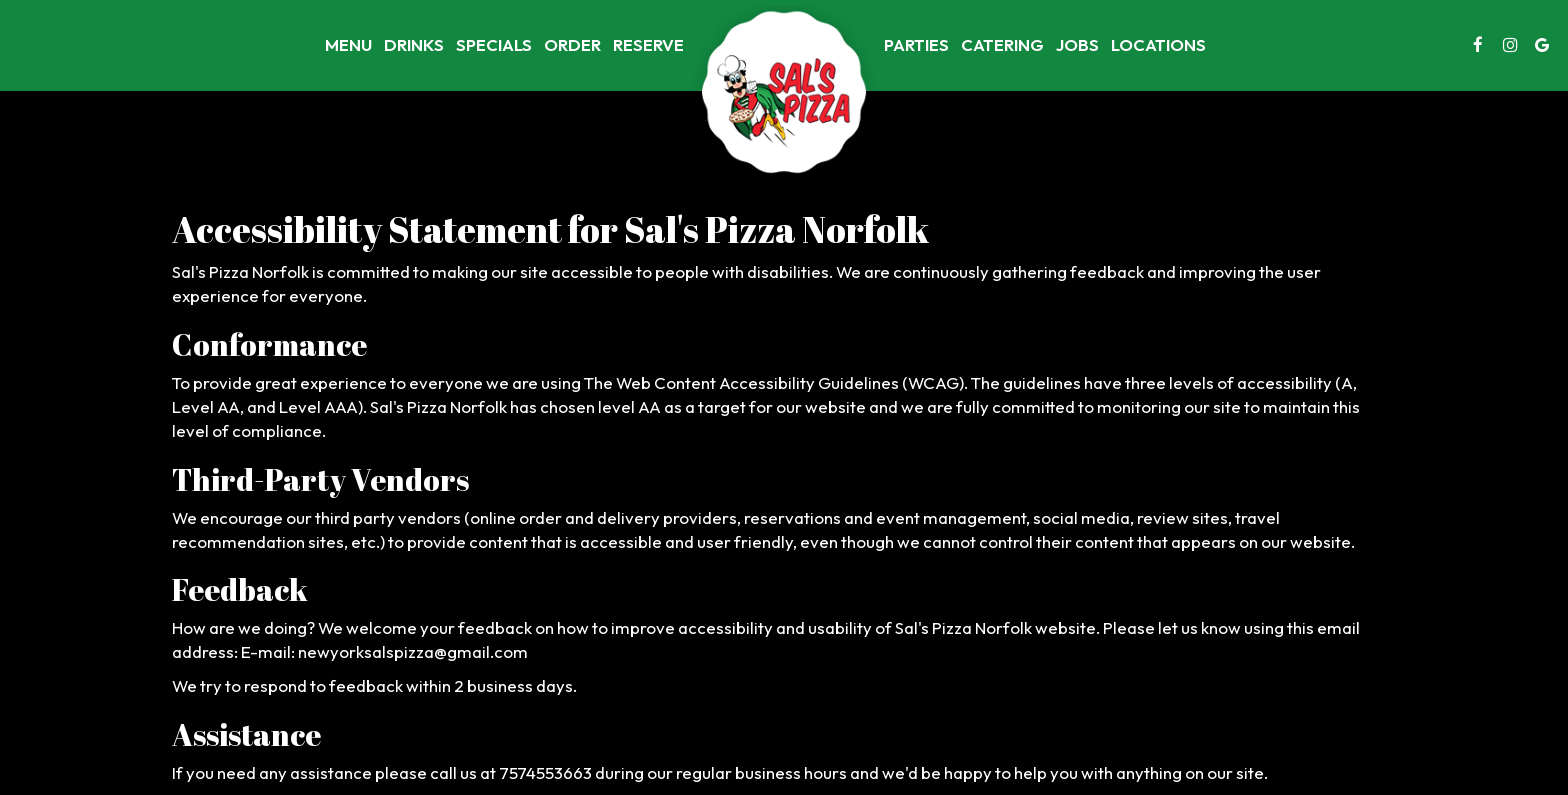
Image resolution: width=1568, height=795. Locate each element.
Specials (494, 45)
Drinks (414, 45)
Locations (1158, 45)
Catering (1002, 45)
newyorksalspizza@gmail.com (413, 651)
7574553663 (545, 772)
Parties (916, 45)
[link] (784, 95)
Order (572, 45)
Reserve (648, 45)
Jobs (1077, 45)
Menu (348, 45)
